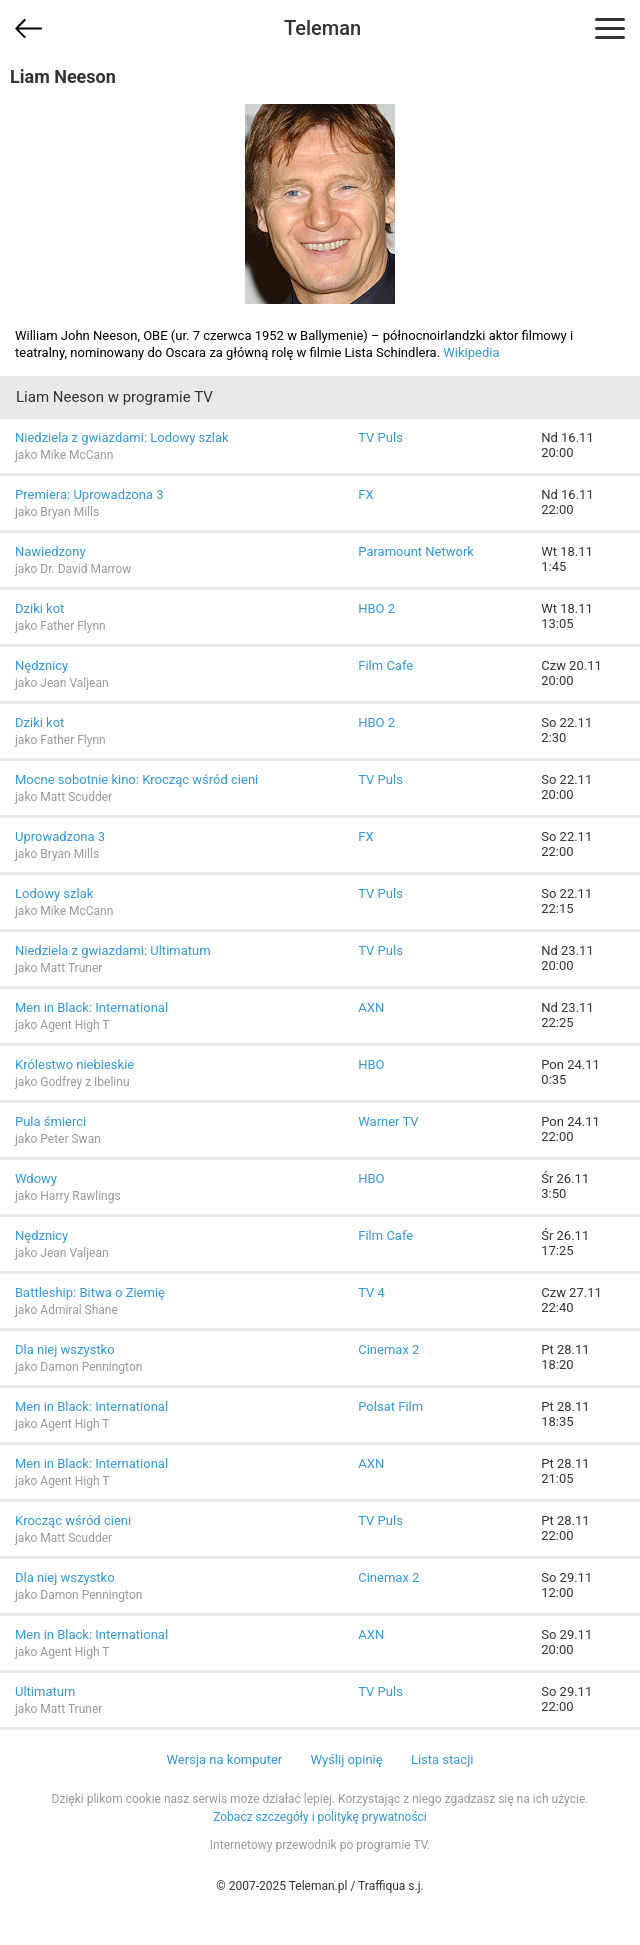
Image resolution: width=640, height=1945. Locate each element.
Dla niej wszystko (65, 1349)
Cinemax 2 (388, 1349)
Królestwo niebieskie (74, 1064)
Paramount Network (416, 551)
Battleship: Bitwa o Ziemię (90, 1292)
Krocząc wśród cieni (73, 1520)
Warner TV (388, 1121)
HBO (371, 1064)
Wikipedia (471, 352)
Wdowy (36, 1178)
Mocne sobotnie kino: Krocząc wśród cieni (136, 779)
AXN (371, 1007)
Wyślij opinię (346, 1759)
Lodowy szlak (54, 893)
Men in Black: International (91, 1007)
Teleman (322, 28)
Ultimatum (45, 1691)
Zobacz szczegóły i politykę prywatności (320, 1817)
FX (365, 494)
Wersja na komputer (225, 1759)
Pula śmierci (50, 1121)
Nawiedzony (50, 551)
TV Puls (380, 437)
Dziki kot (39, 608)
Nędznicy (41, 665)
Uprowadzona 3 (60, 836)
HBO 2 (376, 608)
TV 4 (371, 1292)
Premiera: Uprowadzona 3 (89, 494)
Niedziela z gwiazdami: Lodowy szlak (122, 437)
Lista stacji (442, 1759)
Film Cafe (385, 665)
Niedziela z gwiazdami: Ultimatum (113, 950)
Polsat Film (390, 1406)
